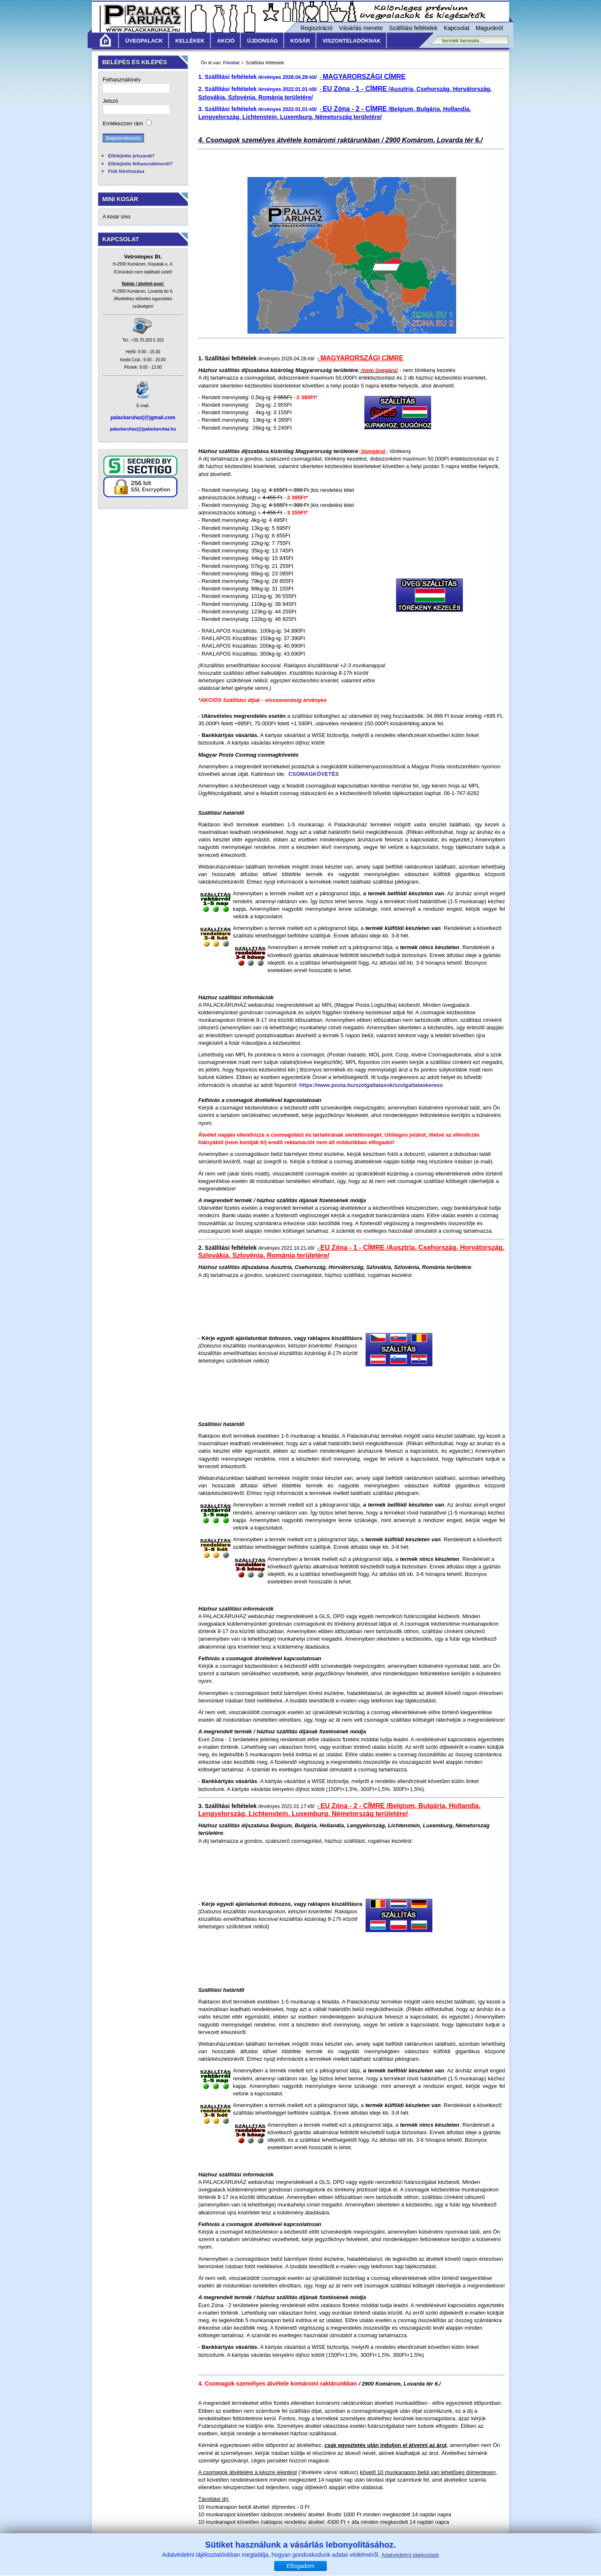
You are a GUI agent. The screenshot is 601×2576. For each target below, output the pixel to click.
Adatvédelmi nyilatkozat (376, 2559)
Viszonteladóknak (352, 41)
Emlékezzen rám (123, 123)
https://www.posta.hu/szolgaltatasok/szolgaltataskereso (371, 1085)
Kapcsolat (456, 28)
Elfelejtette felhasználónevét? (140, 163)
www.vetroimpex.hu (363, 2571)
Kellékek (190, 41)
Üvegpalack (144, 41)
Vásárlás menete (361, 28)
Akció (226, 41)
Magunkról (489, 28)
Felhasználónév (122, 79)
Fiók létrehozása (126, 171)
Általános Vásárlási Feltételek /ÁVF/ (240, 2559)
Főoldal (231, 62)
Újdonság (262, 41)
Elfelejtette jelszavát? (131, 155)
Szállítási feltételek (413, 28)
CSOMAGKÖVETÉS (313, 774)
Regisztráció (316, 28)
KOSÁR (300, 41)
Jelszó (110, 101)
